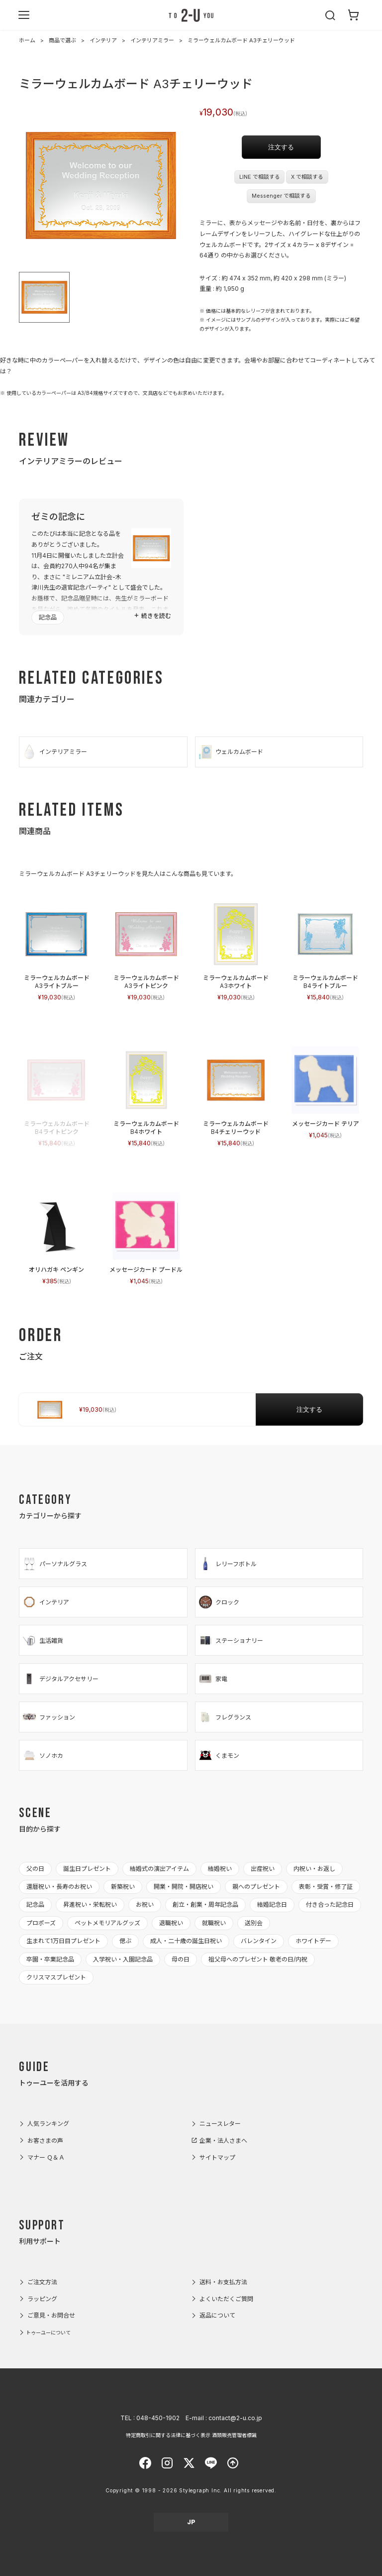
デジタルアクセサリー (60, 1678)
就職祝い (214, 1923)
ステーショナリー (230, 1640)
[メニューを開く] (24, 15)
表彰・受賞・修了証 (326, 1886)
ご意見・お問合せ (51, 2315)
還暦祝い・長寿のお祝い (59, 1886)
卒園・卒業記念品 (50, 1959)
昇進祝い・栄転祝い (90, 1904)
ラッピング (42, 2299)
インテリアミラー (152, 40)
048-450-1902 (158, 2418)
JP (191, 2522)
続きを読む (156, 615)
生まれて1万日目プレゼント (63, 1941)
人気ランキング (48, 2123)
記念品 (48, 617)
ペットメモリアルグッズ (107, 1923)
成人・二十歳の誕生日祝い (186, 1941)
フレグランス (224, 1717)
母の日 (181, 1959)
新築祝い (123, 1886)
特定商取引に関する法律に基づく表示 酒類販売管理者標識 (191, 2435)
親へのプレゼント (256, 1886)
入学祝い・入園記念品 (123, 1959)
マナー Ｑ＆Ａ (46, 2157)
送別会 (254, 1923)
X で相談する (307, 177)
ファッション (48, 1717)
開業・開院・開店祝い (183, 1886)
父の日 (35, 1868)
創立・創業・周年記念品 (205, 1904)
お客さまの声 (45, 2140)
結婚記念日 (272, 1904)
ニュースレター (220, 2123)
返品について (217, 2315)
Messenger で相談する (281, 196)
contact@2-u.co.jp (235, 2418)
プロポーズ (41, 1923)
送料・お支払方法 (223, 2282)
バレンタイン (259, 1941)
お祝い (145, 1904)
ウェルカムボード (230, 751)
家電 (212, 1678)
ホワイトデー (313, 1941)
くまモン (218, 1755)
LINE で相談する (259, 177)
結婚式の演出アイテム (159, 1868)
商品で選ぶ (62, 40)
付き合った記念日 (330, 1904)
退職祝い (171, 1923)
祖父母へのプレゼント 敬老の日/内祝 (257, 1959)
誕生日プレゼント (87, 1868)
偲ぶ (125, 1941)
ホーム (27, 40)
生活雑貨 (42, 1640)
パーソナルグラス (54, 1563)
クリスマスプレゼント (56, 1977)
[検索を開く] (331, 15)
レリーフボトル (227, 1563)
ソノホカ (42, 1755)
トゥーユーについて (48, 2332)
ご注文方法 (42, 2282)
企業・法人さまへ (223, 2140)
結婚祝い (220, 1868)
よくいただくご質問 (226, 2299)
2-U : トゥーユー (191, 14)
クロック (218, 1602)
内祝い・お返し (314, 1868)
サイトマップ (217, 2157)
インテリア (103, 40)
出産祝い (263, 1868)
